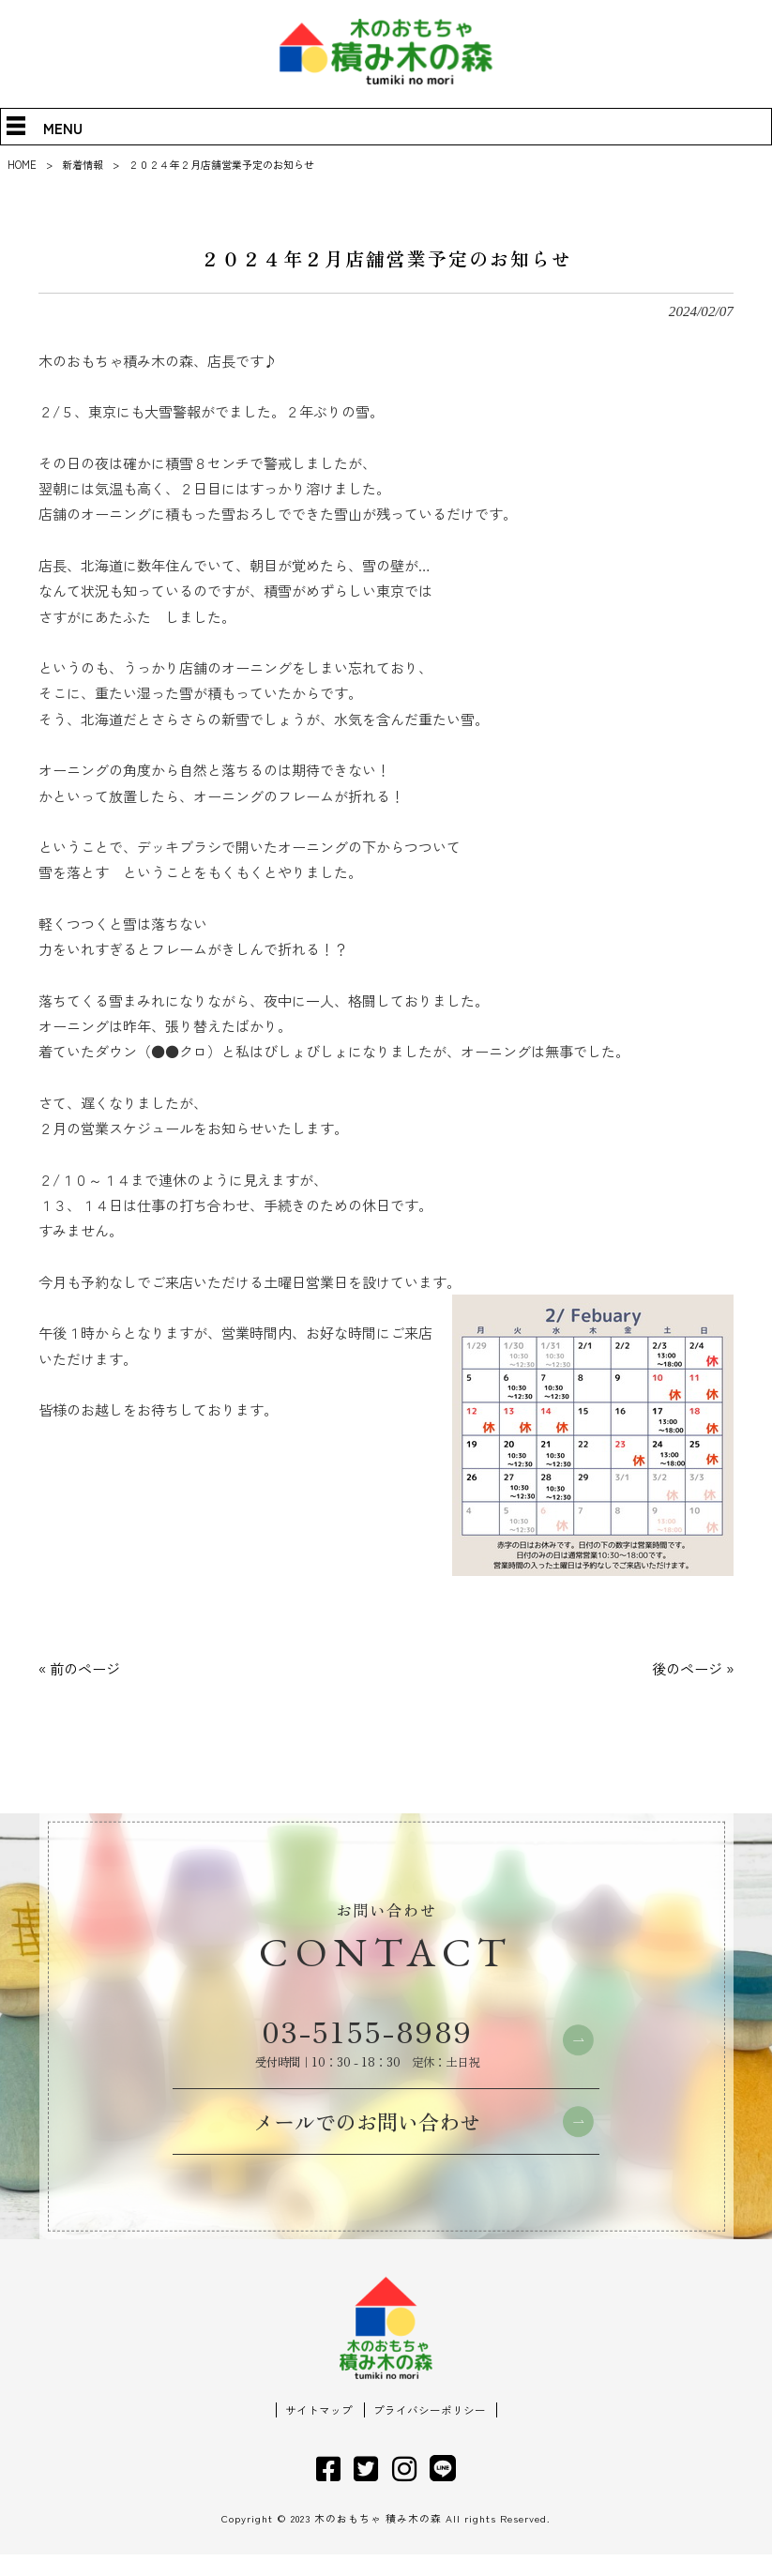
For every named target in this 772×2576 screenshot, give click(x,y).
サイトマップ (319, 2431)
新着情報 (82, 164)
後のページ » (693, 1668)
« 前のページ (79, 1668)
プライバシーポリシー (429, 2431)
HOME (22, 164)
